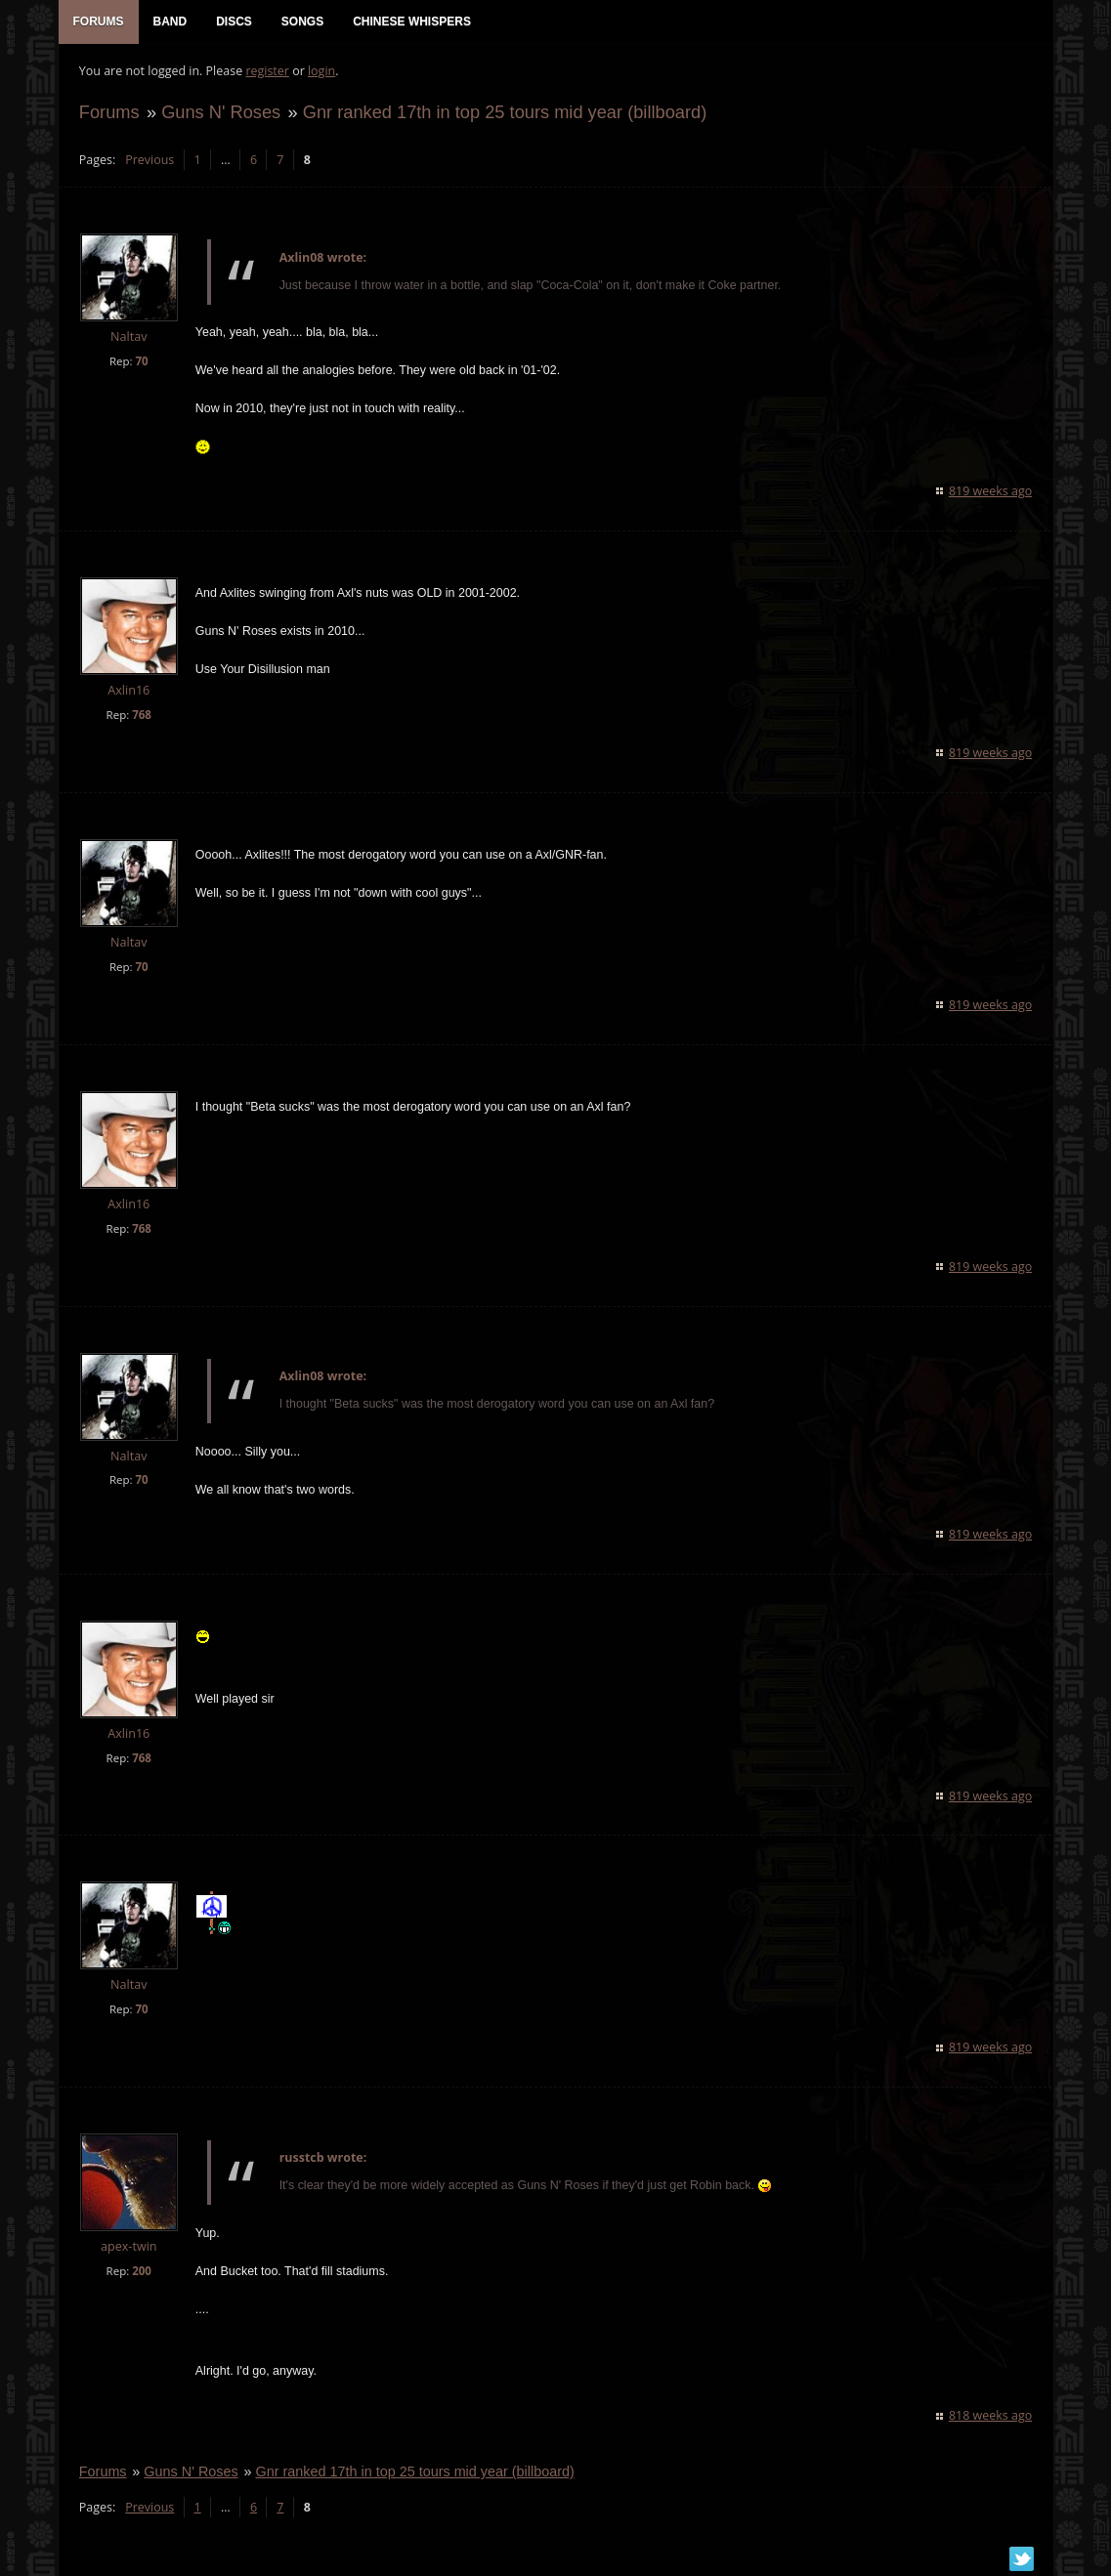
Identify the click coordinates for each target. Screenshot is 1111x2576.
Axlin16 (128, 693)
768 (140, 716)
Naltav (127, 339)
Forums (108, 114)
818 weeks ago (991, 2418)
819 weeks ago (991, 494)
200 (140, 2273)
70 (140, 363)
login (320, 73)
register (266, 73)
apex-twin (128, 2249)
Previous (148, 161)
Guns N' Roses (219, 114)
